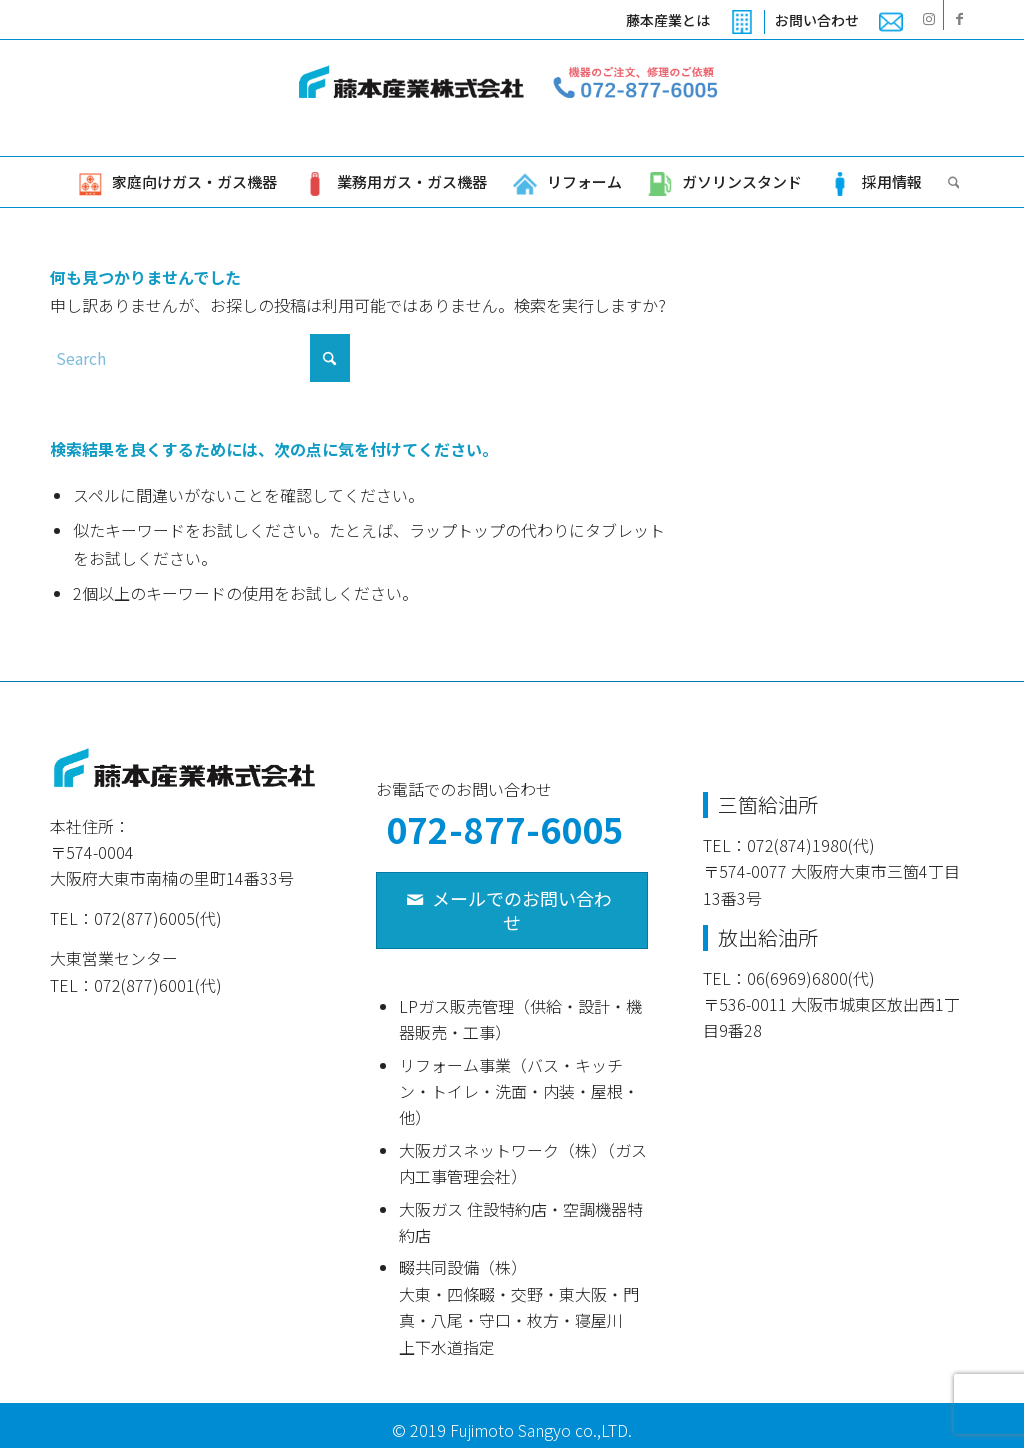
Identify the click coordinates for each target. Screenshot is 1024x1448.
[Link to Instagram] (928, 18)
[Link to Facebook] (959, 18)
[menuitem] (690, 22)
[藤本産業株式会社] (512, 98)
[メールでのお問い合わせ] (511, 910)
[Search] (947, 182)
